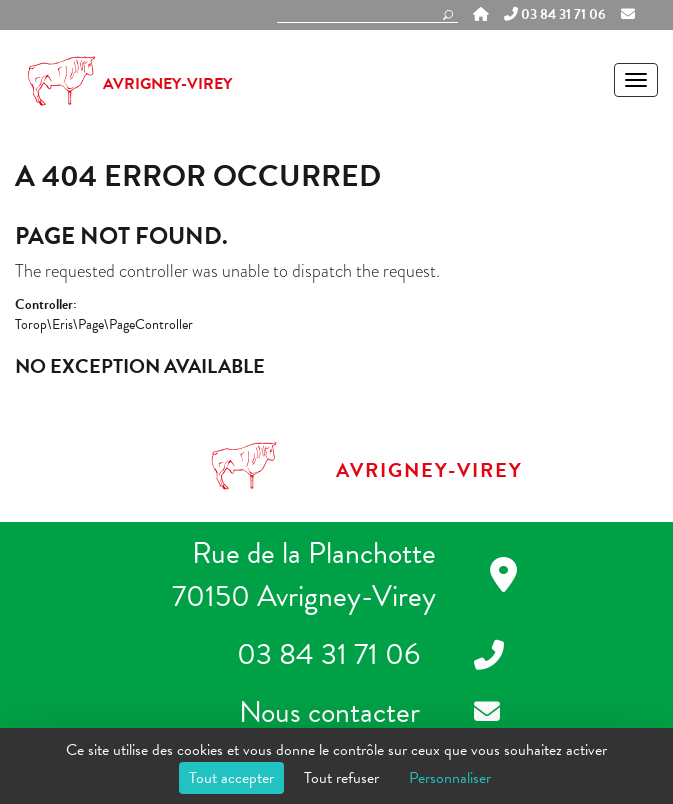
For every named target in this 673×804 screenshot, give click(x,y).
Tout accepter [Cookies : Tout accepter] (231, 778)
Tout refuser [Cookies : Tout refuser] (341, 778)
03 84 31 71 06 (555, 15)
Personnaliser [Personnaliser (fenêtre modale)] (450, 778)
